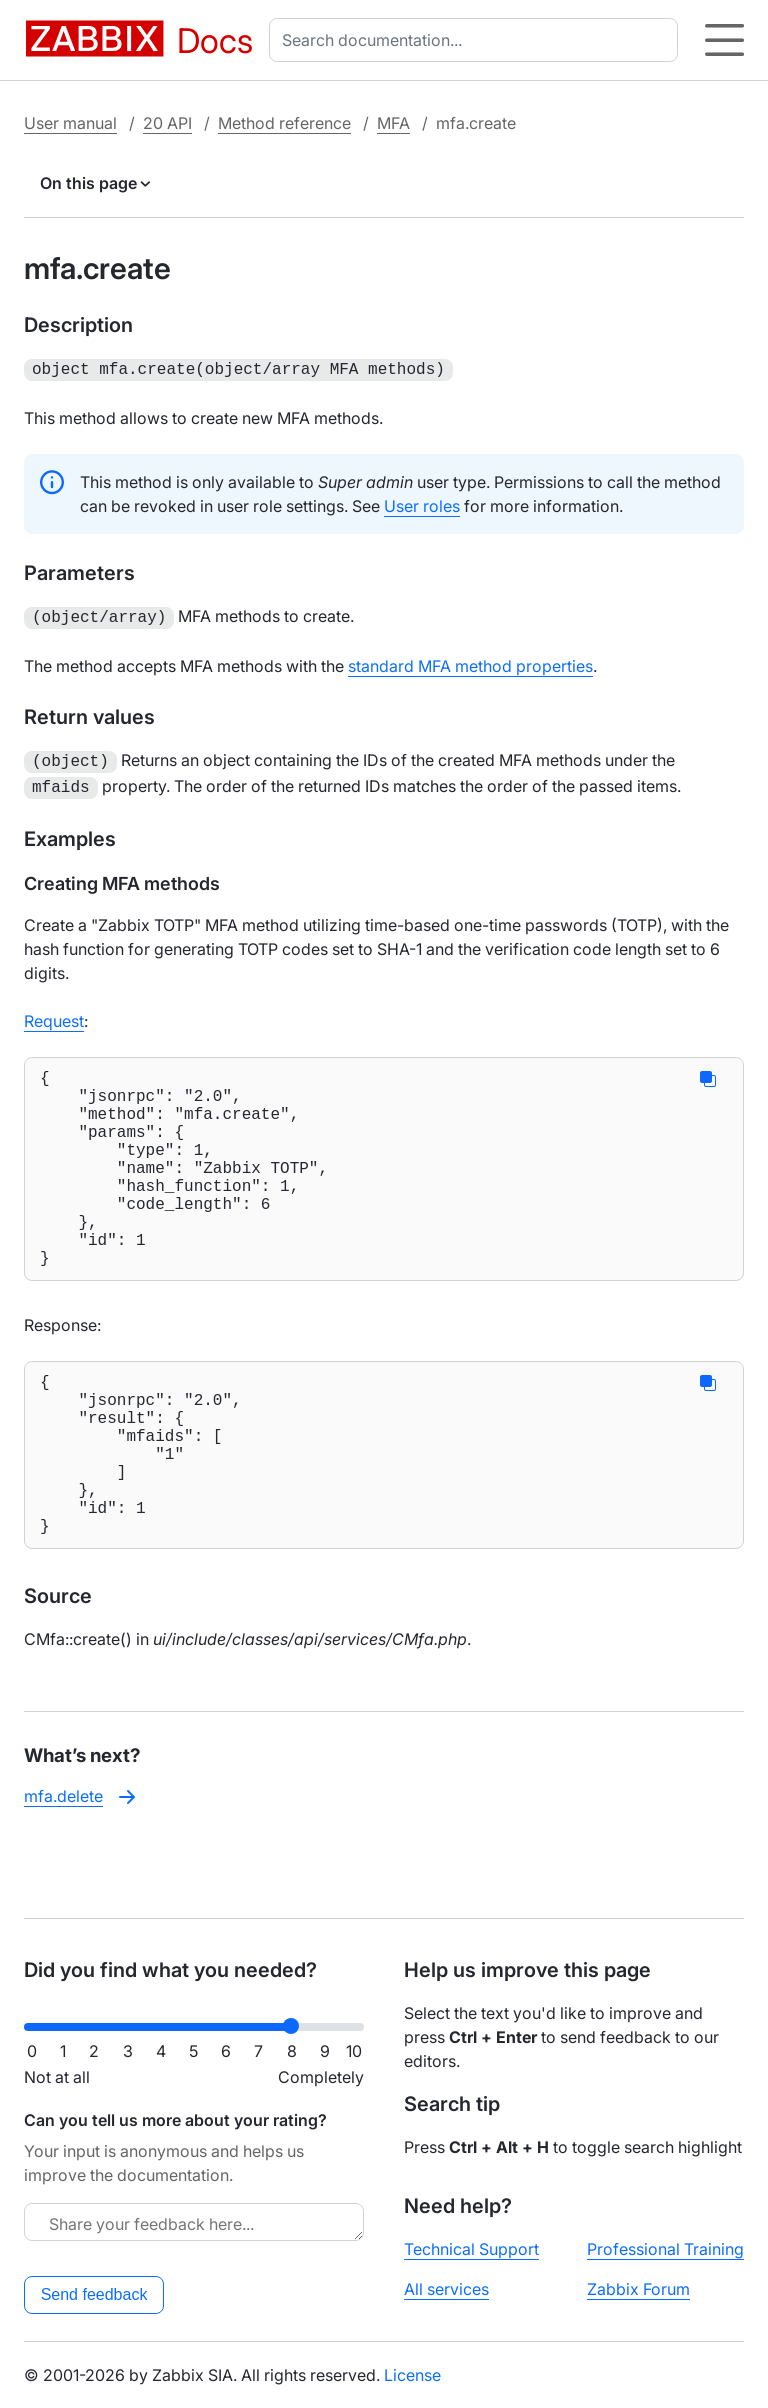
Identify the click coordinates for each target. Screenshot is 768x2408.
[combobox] (477, 40)
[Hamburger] (724, 40)
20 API (167, 123)
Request (54, 1013)
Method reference (284, 123)
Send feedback (94, 2294)
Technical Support (471, 2249)
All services (446, 2289)
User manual (70, 123)
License (412, 2375)
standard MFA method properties (470, 662)
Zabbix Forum (638, 2289)
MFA (393, 123)
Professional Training (665, 2249)
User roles (422, 504)
